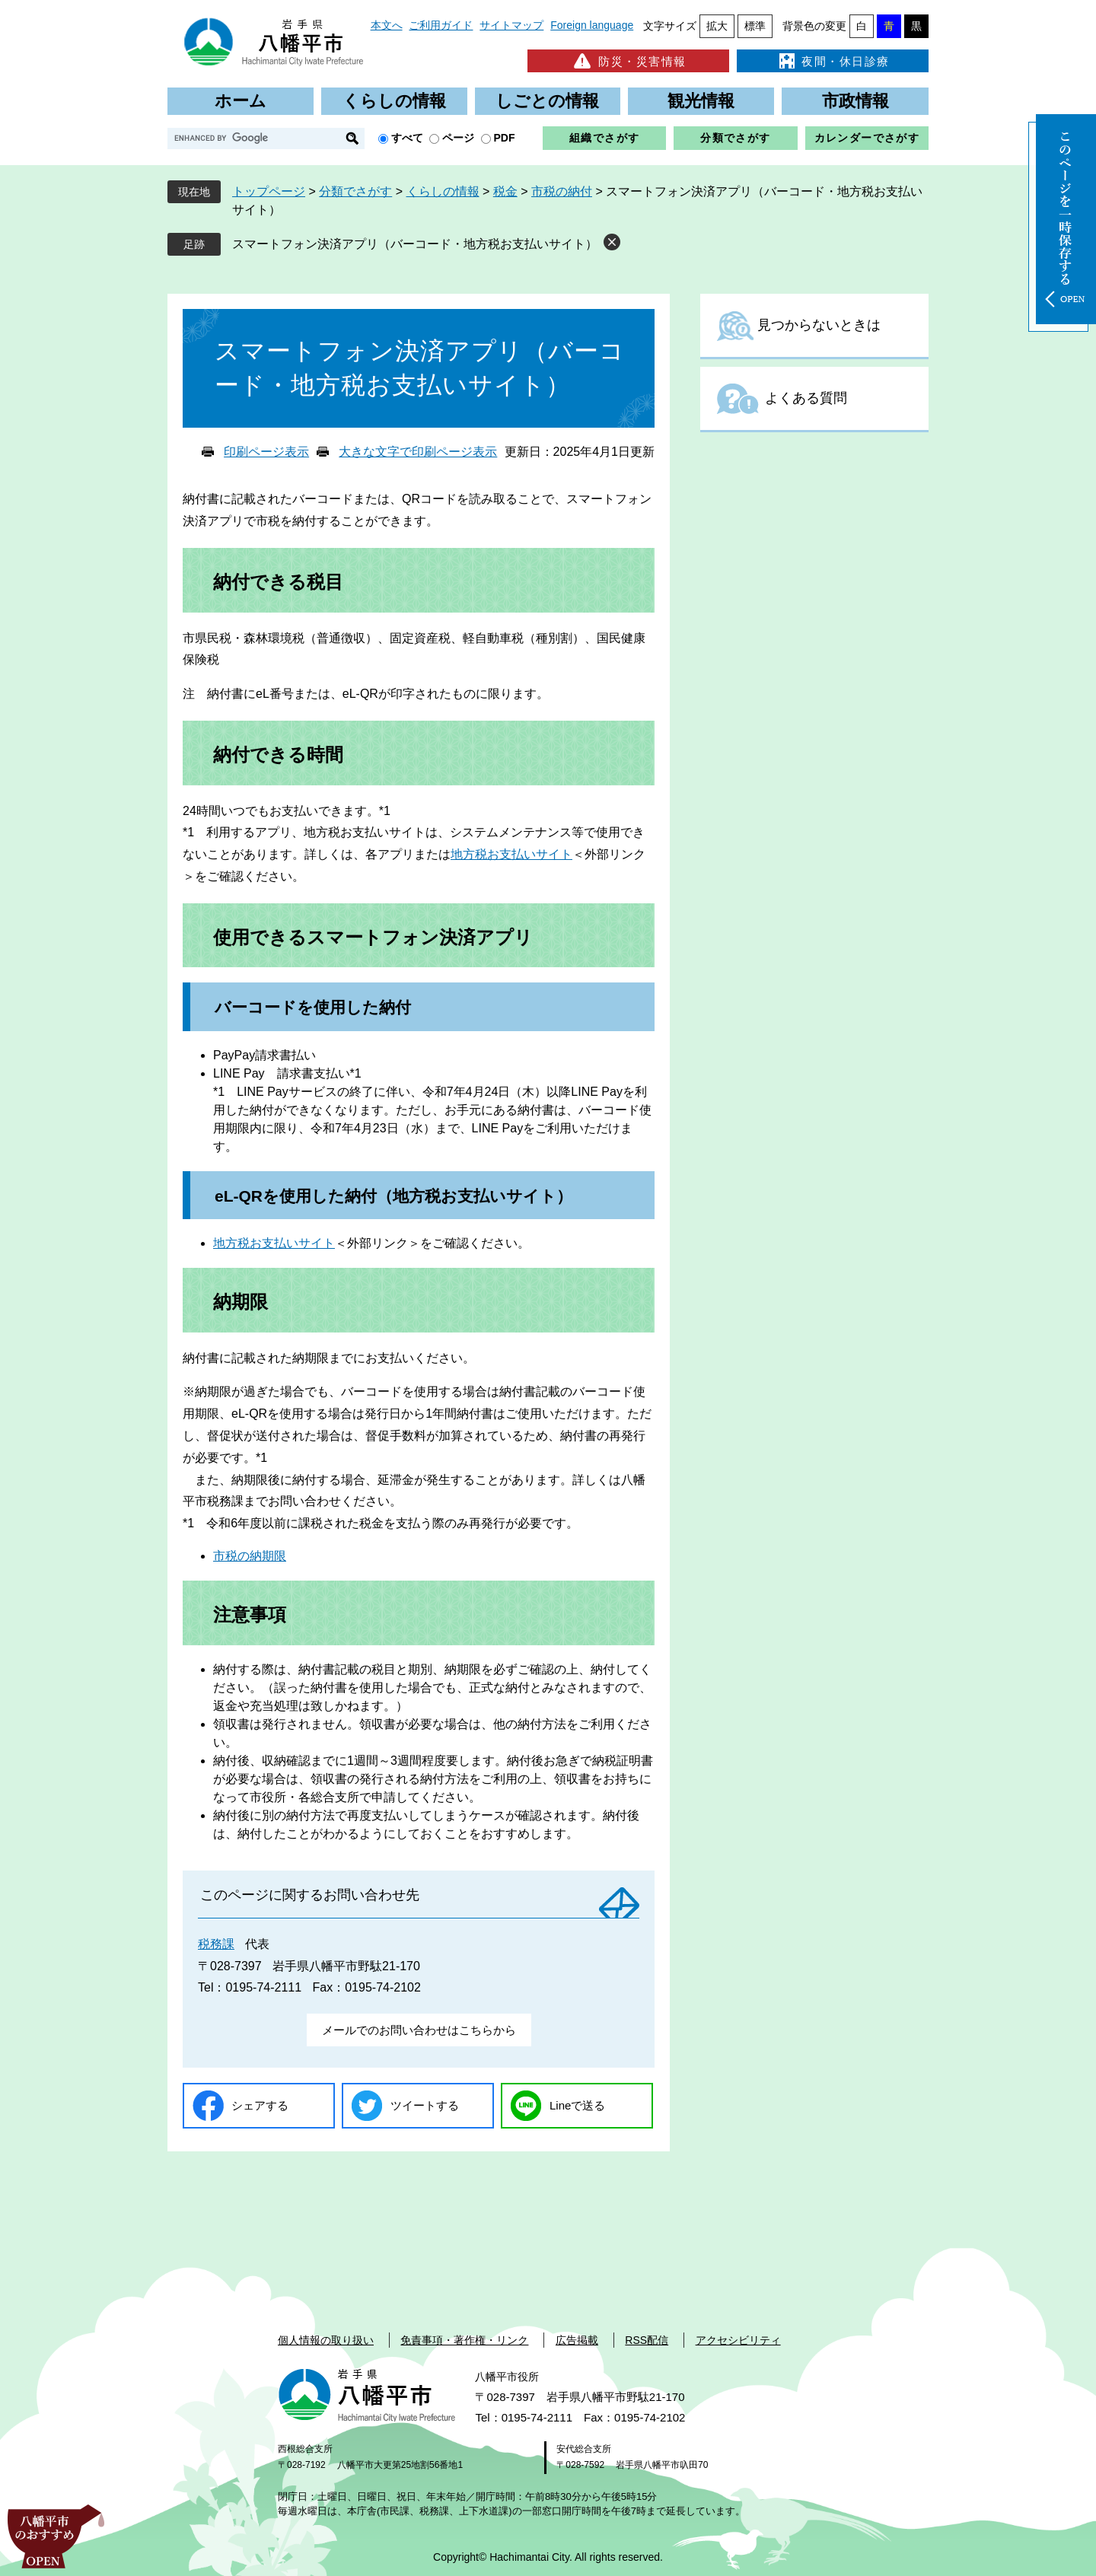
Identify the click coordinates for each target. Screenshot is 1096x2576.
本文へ (387, 25)
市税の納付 (561, 191)
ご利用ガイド (441, 25)
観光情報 (700, 100)
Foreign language (591, 25)
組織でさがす (604, 138)
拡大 (717, 26)
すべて (407, 138)
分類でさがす (735, 138)
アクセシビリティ (738, 2340)
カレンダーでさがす (867, 138)
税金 (505, 191)
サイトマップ (511, 25)
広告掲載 (577, 2340)
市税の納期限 (249, 1555)
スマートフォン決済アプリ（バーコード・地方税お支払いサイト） (414, 243)
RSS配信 (646, 2340)
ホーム (240, 100)
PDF (504, 138)
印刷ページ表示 (266, 451)
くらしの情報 (394, 100)
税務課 (216, 1944)
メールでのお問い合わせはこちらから (419, 2030)
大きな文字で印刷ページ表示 (418, 451)
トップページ (268, 191)
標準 (755, 26)
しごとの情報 (547, 100)
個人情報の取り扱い (326, 2340)
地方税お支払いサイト (511, 854)
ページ (458, 138)
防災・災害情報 (628, 60)
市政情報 (855, 100)
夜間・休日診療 (833, 60)
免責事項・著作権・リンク (464, 2340)
